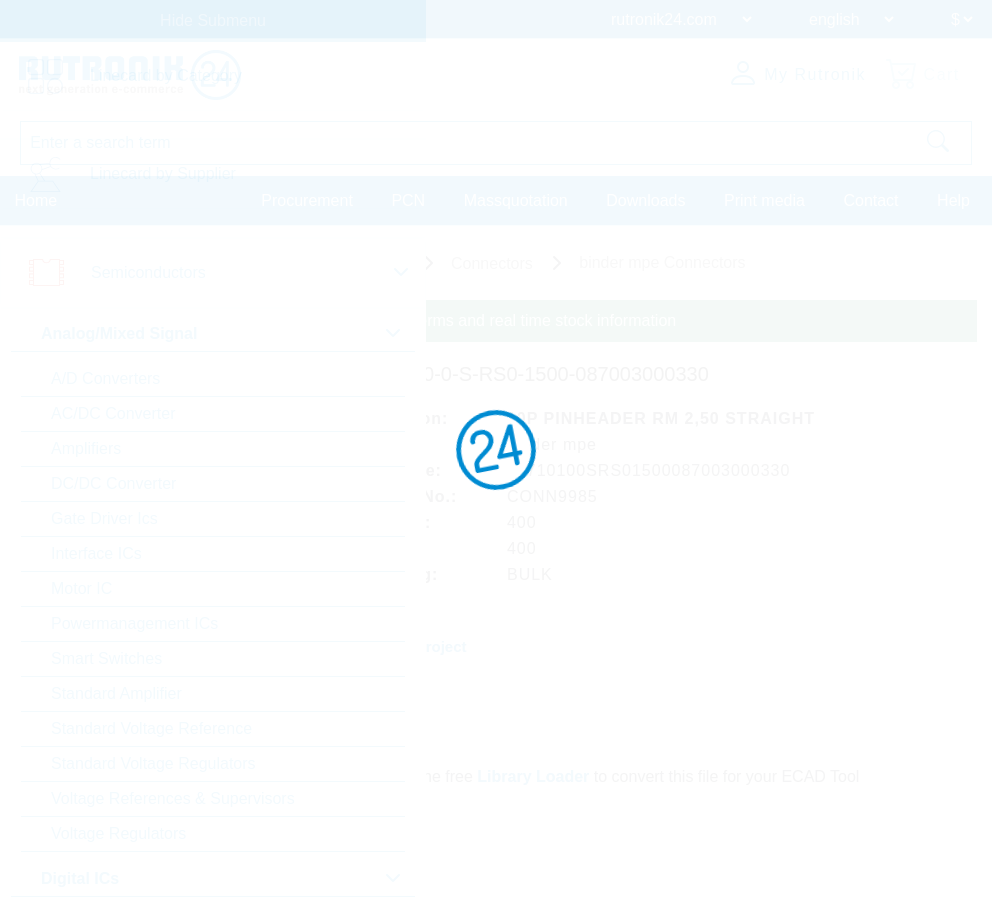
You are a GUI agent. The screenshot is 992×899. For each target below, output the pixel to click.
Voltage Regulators (118, 833)
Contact (870, 199)
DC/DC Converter (113, 483)
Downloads (645, 199)
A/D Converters (105, 378)
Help (953, 199)
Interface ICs (96, 553)
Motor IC (81, 588)
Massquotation (516, 199)
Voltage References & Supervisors (173, 798)
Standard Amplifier (116, 693)
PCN (408, 199)
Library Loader (536, 773)
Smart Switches (106, 658)
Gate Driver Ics (104, 518)
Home (36, 199)
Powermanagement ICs (134, 623)
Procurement (307, 199)
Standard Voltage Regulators (153, 763)
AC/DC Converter (113, 413)
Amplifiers (86, 448)
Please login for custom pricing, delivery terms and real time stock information (402, 320)
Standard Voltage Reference (151, 728)
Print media (764, 199)
